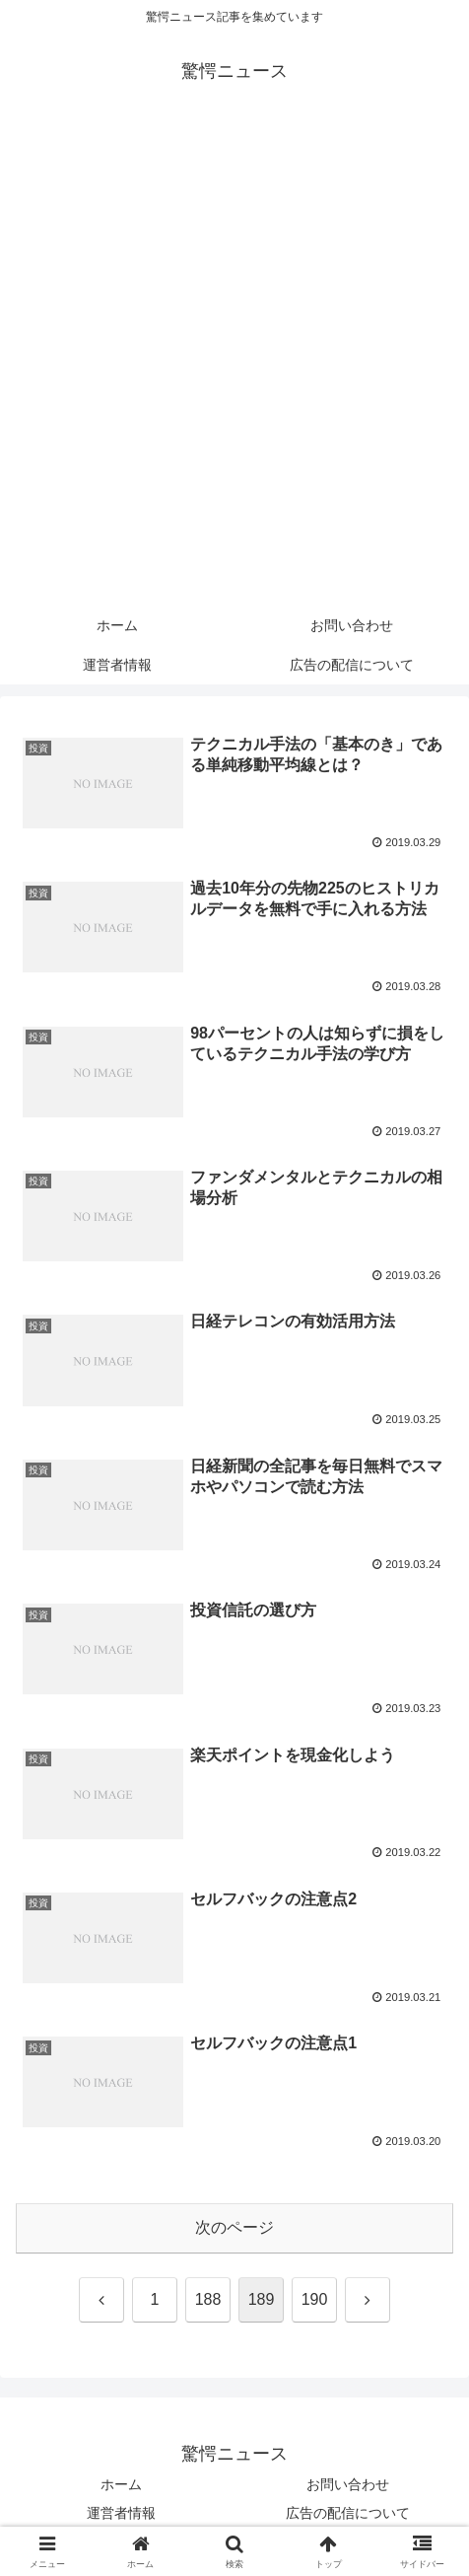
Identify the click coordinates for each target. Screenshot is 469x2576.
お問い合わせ (347, 2484)
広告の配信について (348, 2513)
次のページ (234, 2227)
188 (208, 2299)
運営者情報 (121, 2513)
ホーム (121, 2484)
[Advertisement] (234, 361)
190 (315, 2299)
